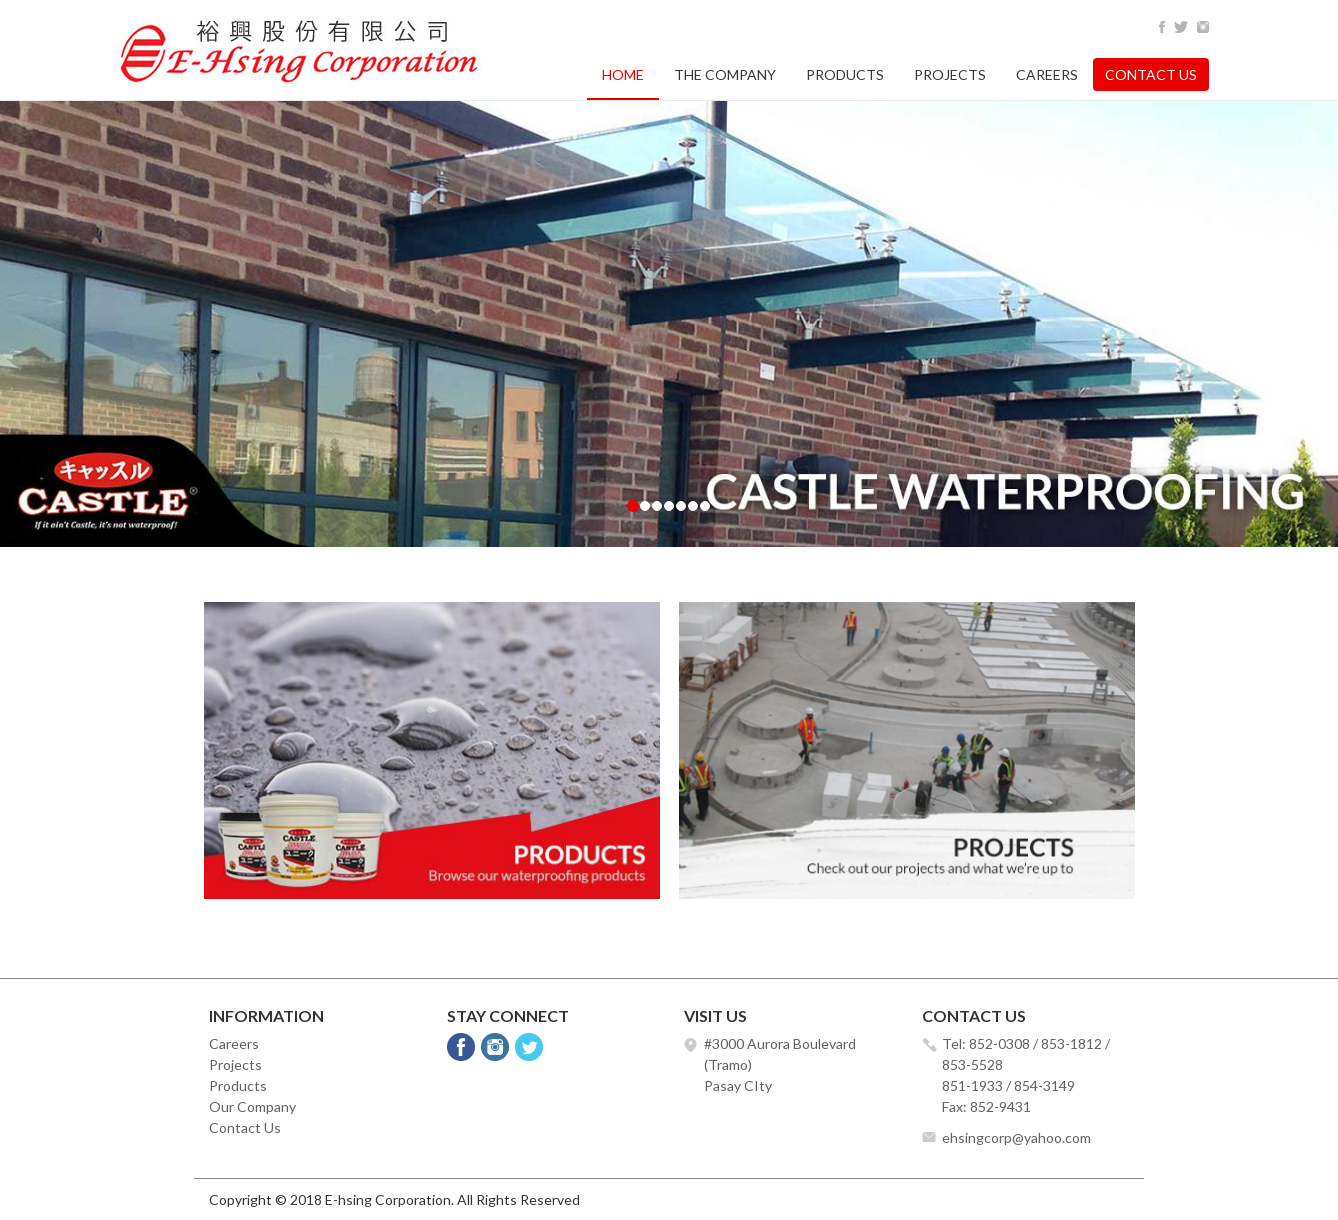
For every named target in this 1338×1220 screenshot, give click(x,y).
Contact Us (1151, 74)
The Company (725, 74)
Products (845, 74)
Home (623, 74)
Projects (950, 74)
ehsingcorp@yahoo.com (1016, 1137)
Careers (1047, 74)
